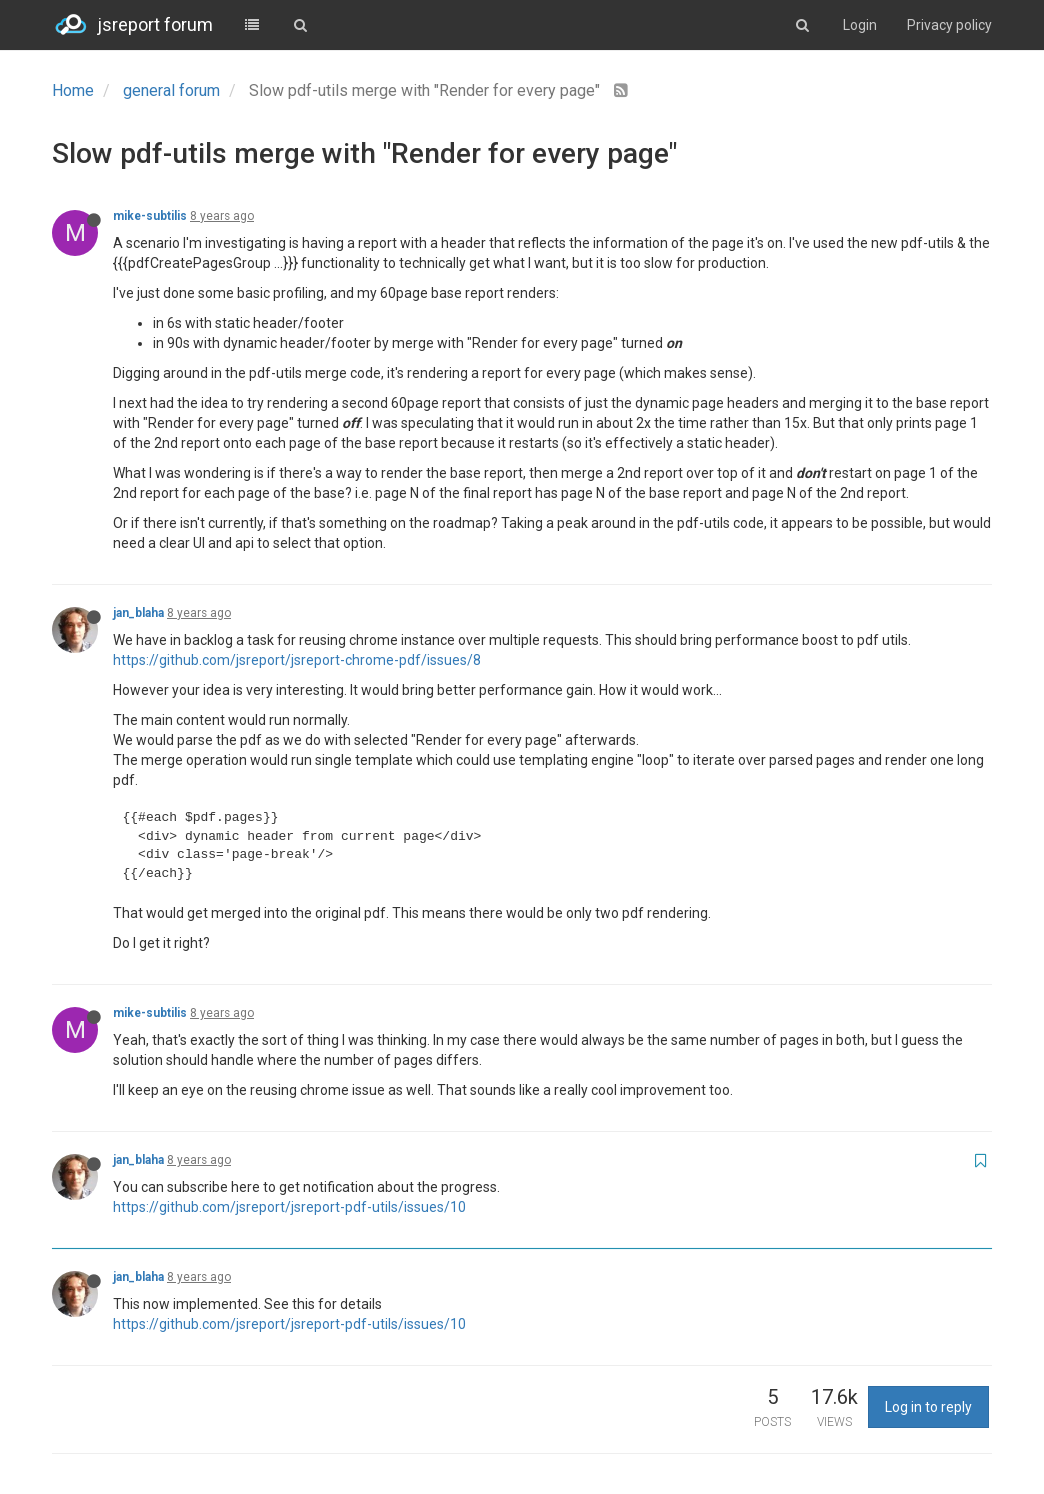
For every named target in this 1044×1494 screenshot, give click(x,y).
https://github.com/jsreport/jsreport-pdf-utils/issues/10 (289, 1207)
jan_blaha (138, 613)
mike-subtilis (150, 216)
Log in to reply (928, 1407)
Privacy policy (949, 25)
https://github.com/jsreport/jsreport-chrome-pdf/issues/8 (297, 660)
